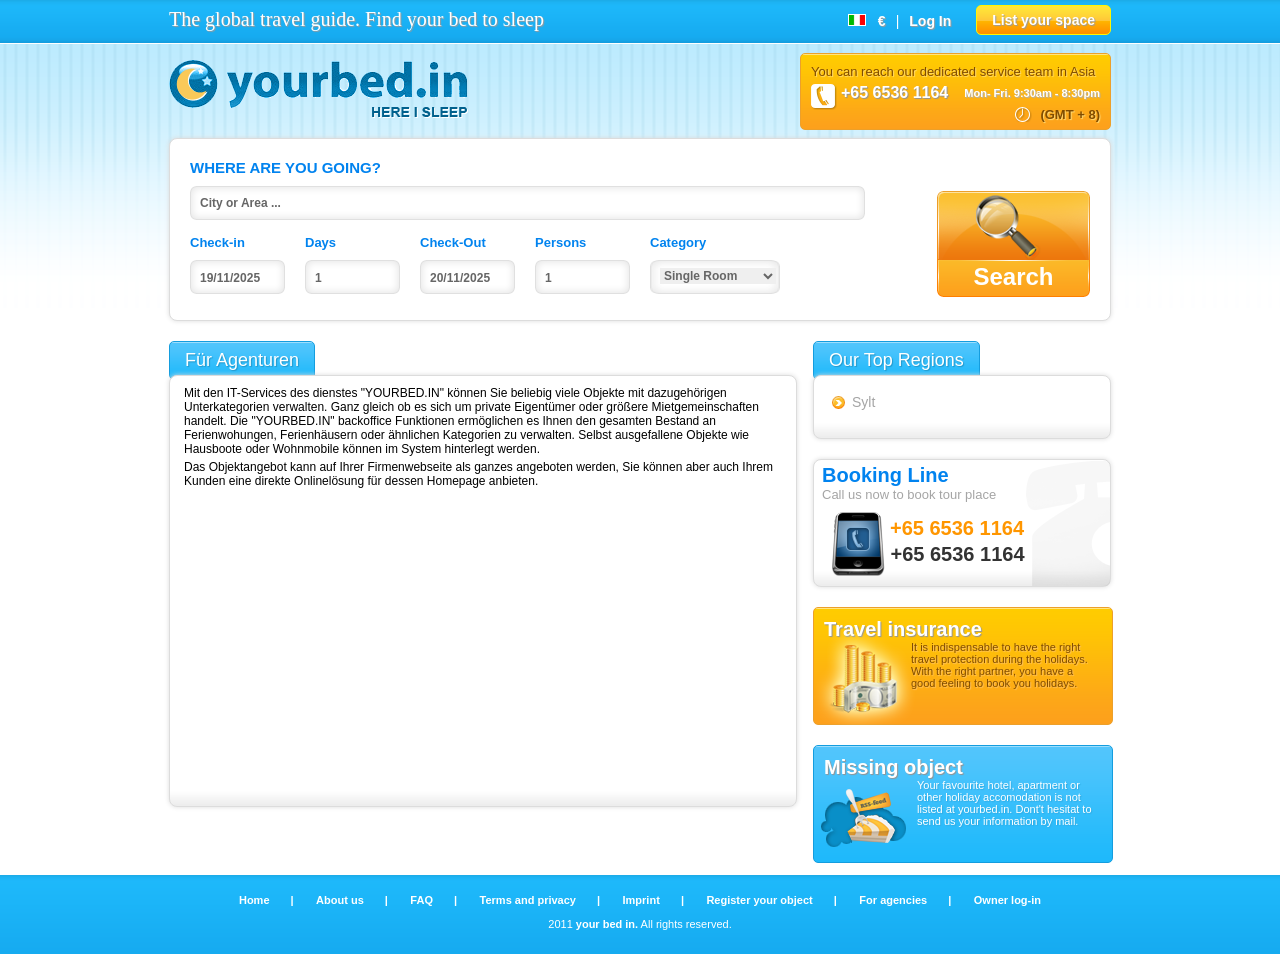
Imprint (643, 900)
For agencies (894, 900)
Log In (930, 21)
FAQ (423, 900)
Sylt (863, 402)
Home (256, 900)
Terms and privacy (529, 900)
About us (341, 900)
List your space (1043, 20)
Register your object (760, 900)
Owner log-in (1007, 900)
